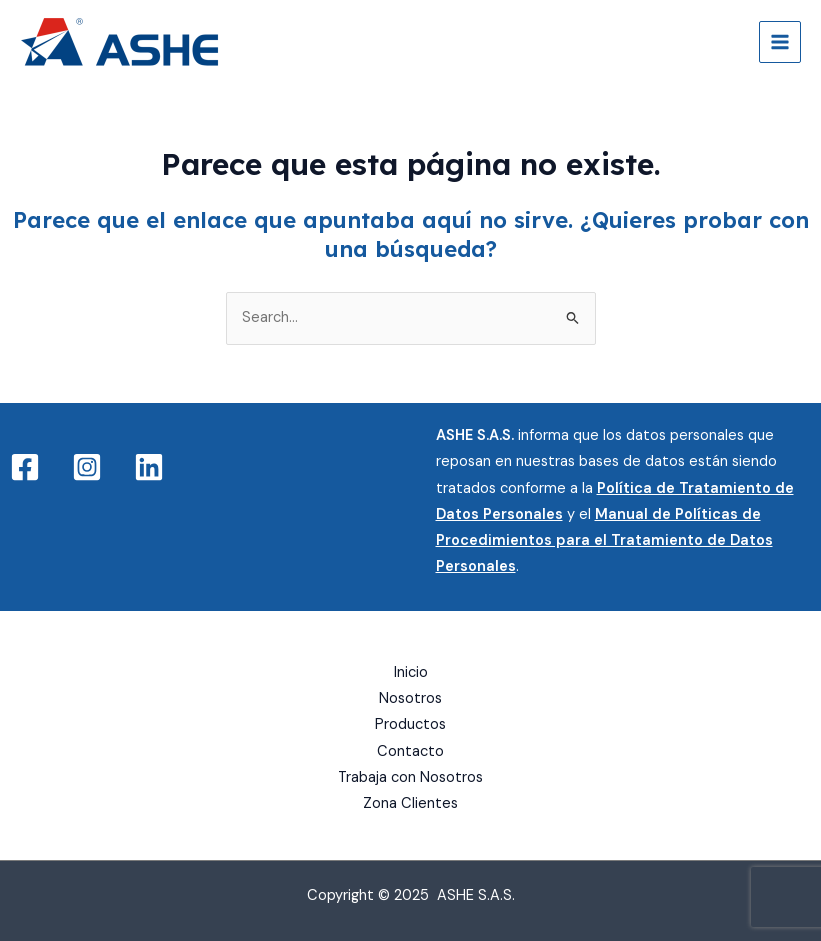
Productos (410, 724)
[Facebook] (25, 467)
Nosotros (410, 698)
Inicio (411, 672)
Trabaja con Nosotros (410, 777)
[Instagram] (87, 467)
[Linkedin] (149, 467)
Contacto (410, 751)
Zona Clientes (410, 803)
